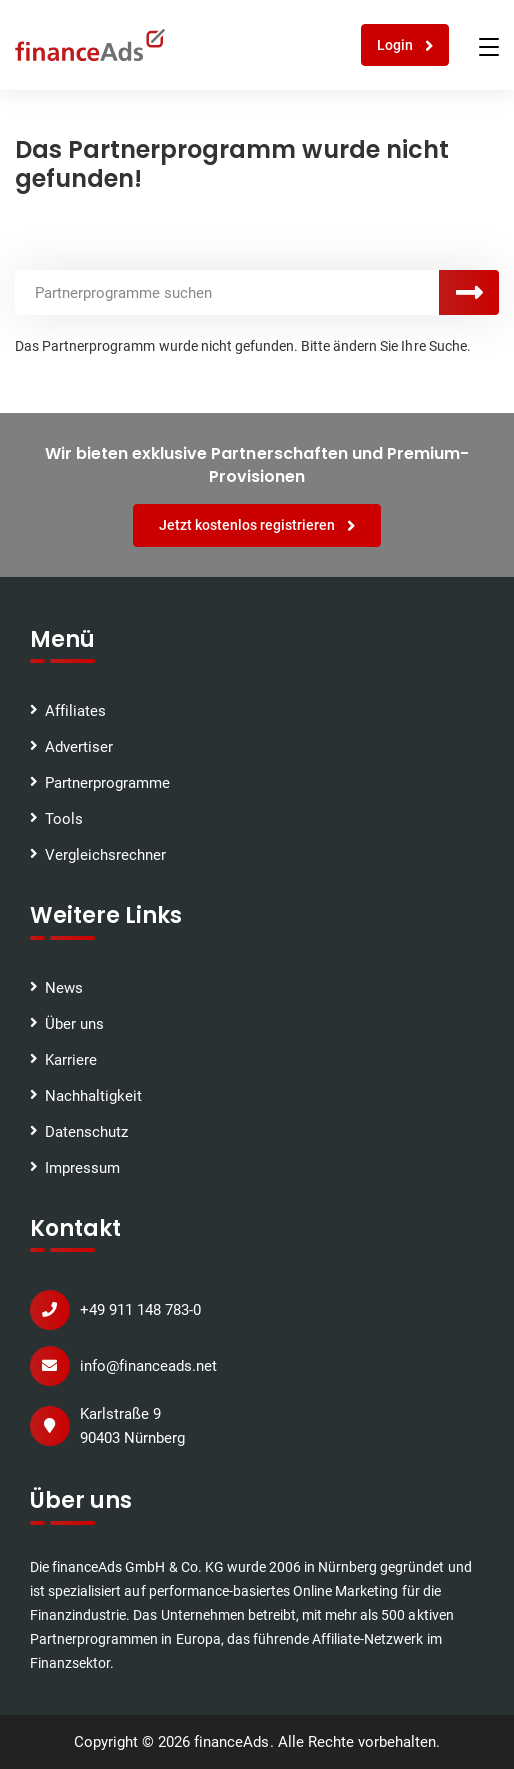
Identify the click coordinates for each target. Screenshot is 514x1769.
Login (405, 45)
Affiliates (75, 711)
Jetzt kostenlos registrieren (257, 525)
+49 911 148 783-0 (140, 1310)
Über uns (74, 1024)
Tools (64, 819)
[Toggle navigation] (489, 47)
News (64, 988)
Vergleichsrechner (105, 855)
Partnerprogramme (107, 783)
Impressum (82, 1168)
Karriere (71, 1060)
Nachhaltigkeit (93, 1096)
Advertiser (79, 747)
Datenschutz (86, 1132)
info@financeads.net (148, 1366)
